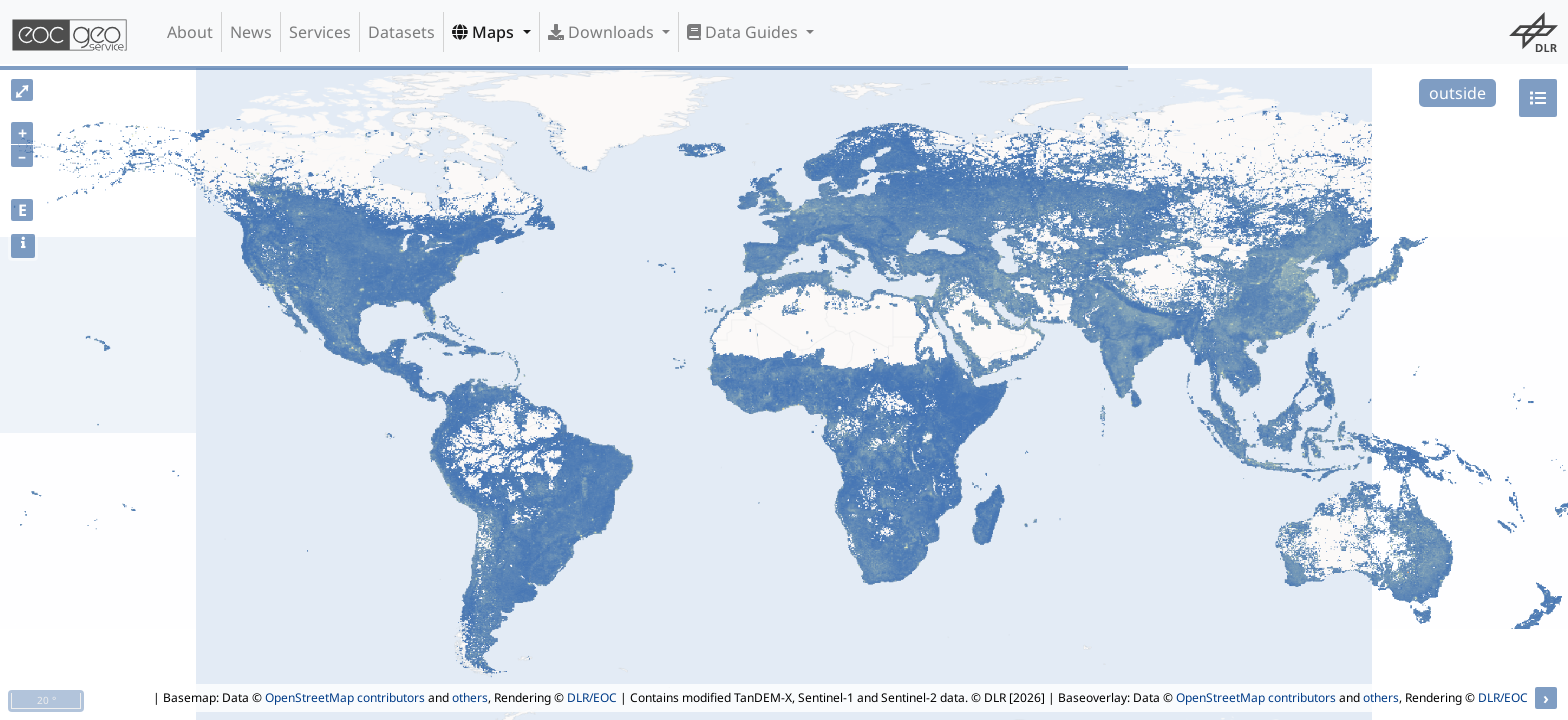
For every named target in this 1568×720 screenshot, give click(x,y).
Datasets (401, 32)
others (470, 697)
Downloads (603, 32)
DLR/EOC (592, 697)
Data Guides (744, 32)
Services (320, 32)
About (190, 32)
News (251, 32)
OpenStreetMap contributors (345, 697)
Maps (485, 32)
